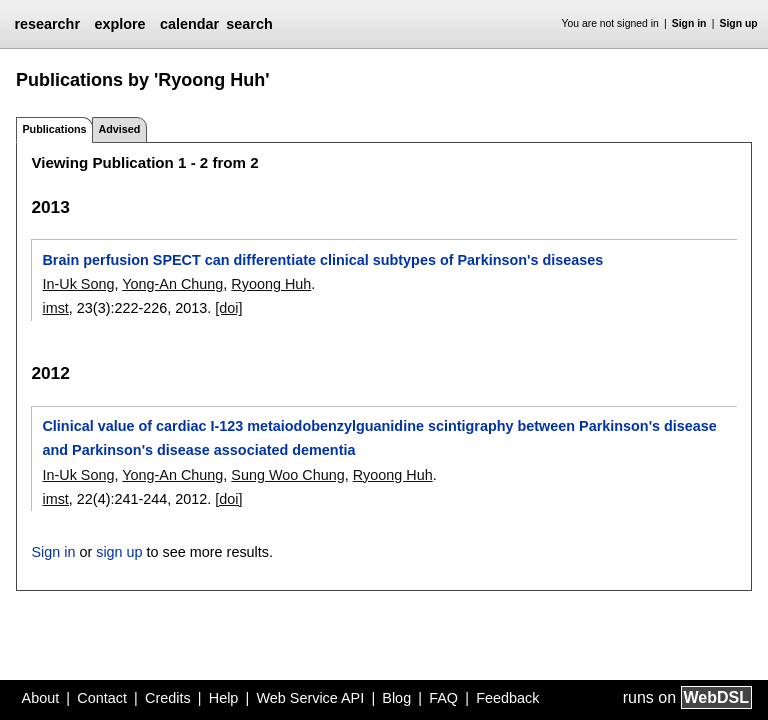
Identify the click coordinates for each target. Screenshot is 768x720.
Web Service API (310, 698)
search (249, 24)
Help (224, 698)
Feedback (507, 698)
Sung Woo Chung (287, 475)
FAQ (443, 698)
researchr (47, 24)
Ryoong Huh (271, 284)
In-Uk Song (78, 284)
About (41, 698)
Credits (168, 698)
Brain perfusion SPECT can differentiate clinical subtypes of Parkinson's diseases (322, 260)
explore (119, 24)
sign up (119, 552)
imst (55, 308)
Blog (396, 698)
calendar (189, 24)
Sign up (739, 23)
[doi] (228, 308)
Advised (119, 129)
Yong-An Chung (172, 284)
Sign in (689, 23)
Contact (102, 698)
